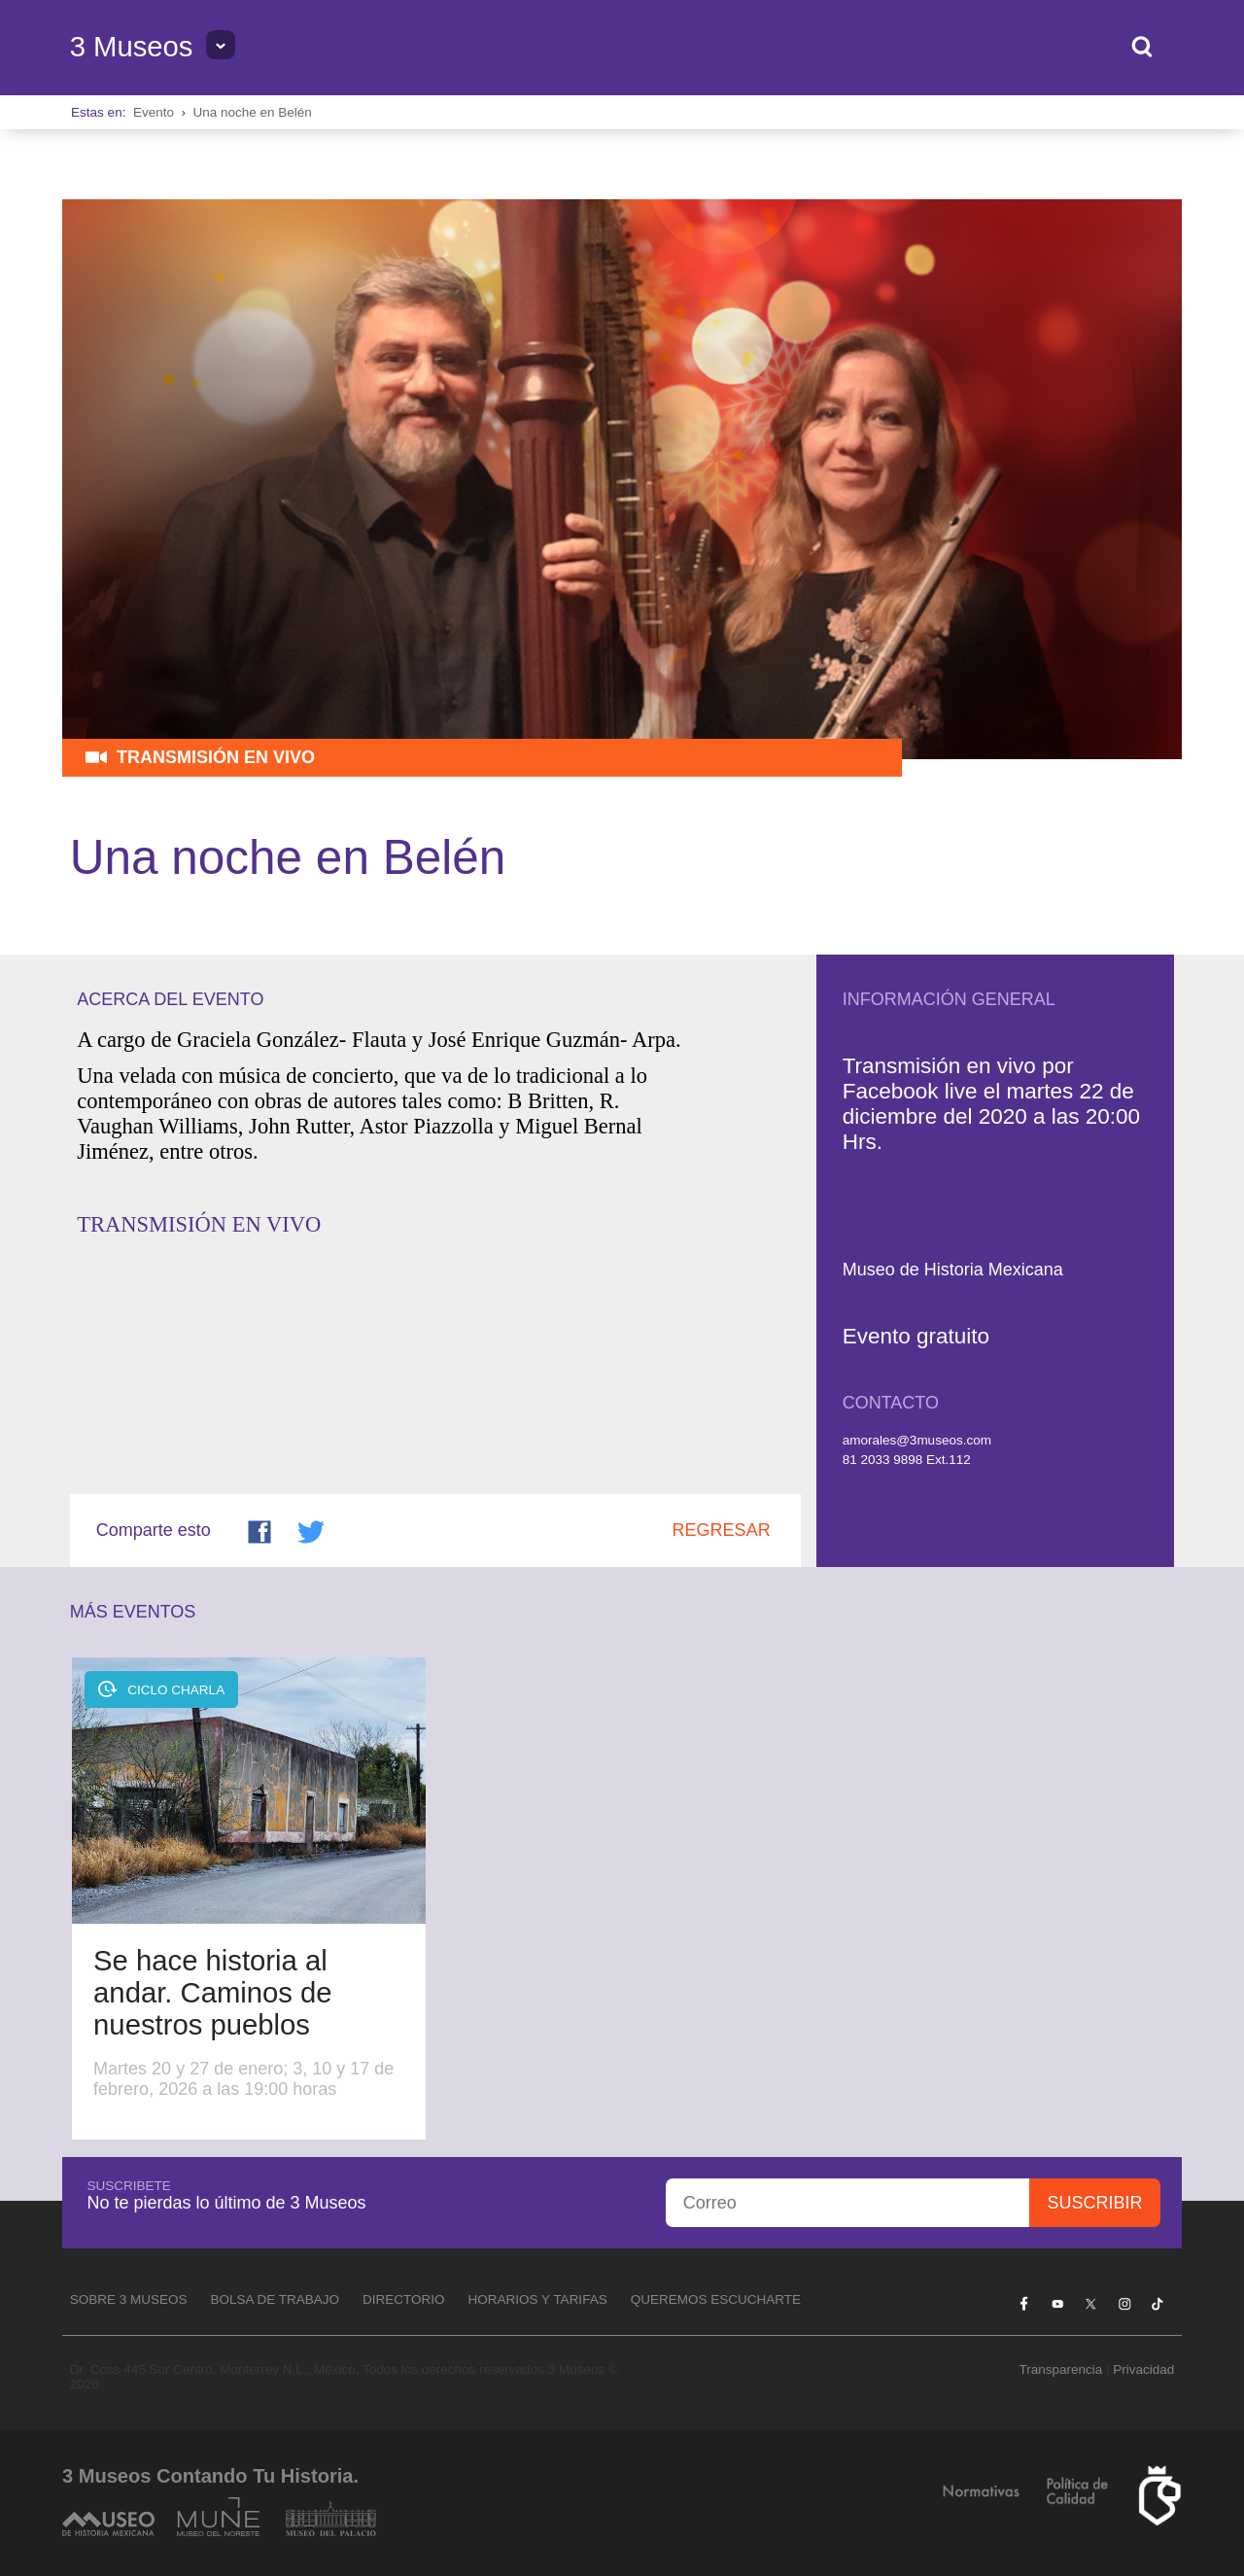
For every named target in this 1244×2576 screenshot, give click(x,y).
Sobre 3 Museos (129, 2299)
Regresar (722, 1530)
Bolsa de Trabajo (274, 2299)
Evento (153, 112)
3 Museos (131, 46)
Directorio (404, 2299)
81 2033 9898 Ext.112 (907, 1459)
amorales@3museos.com (917, 1440)
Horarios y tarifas (537, 2299)
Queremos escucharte (716, 2299)
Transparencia (1060, 2369)
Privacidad (1143, 2369)
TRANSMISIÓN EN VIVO (199, 1224)
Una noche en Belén (251, 112)
